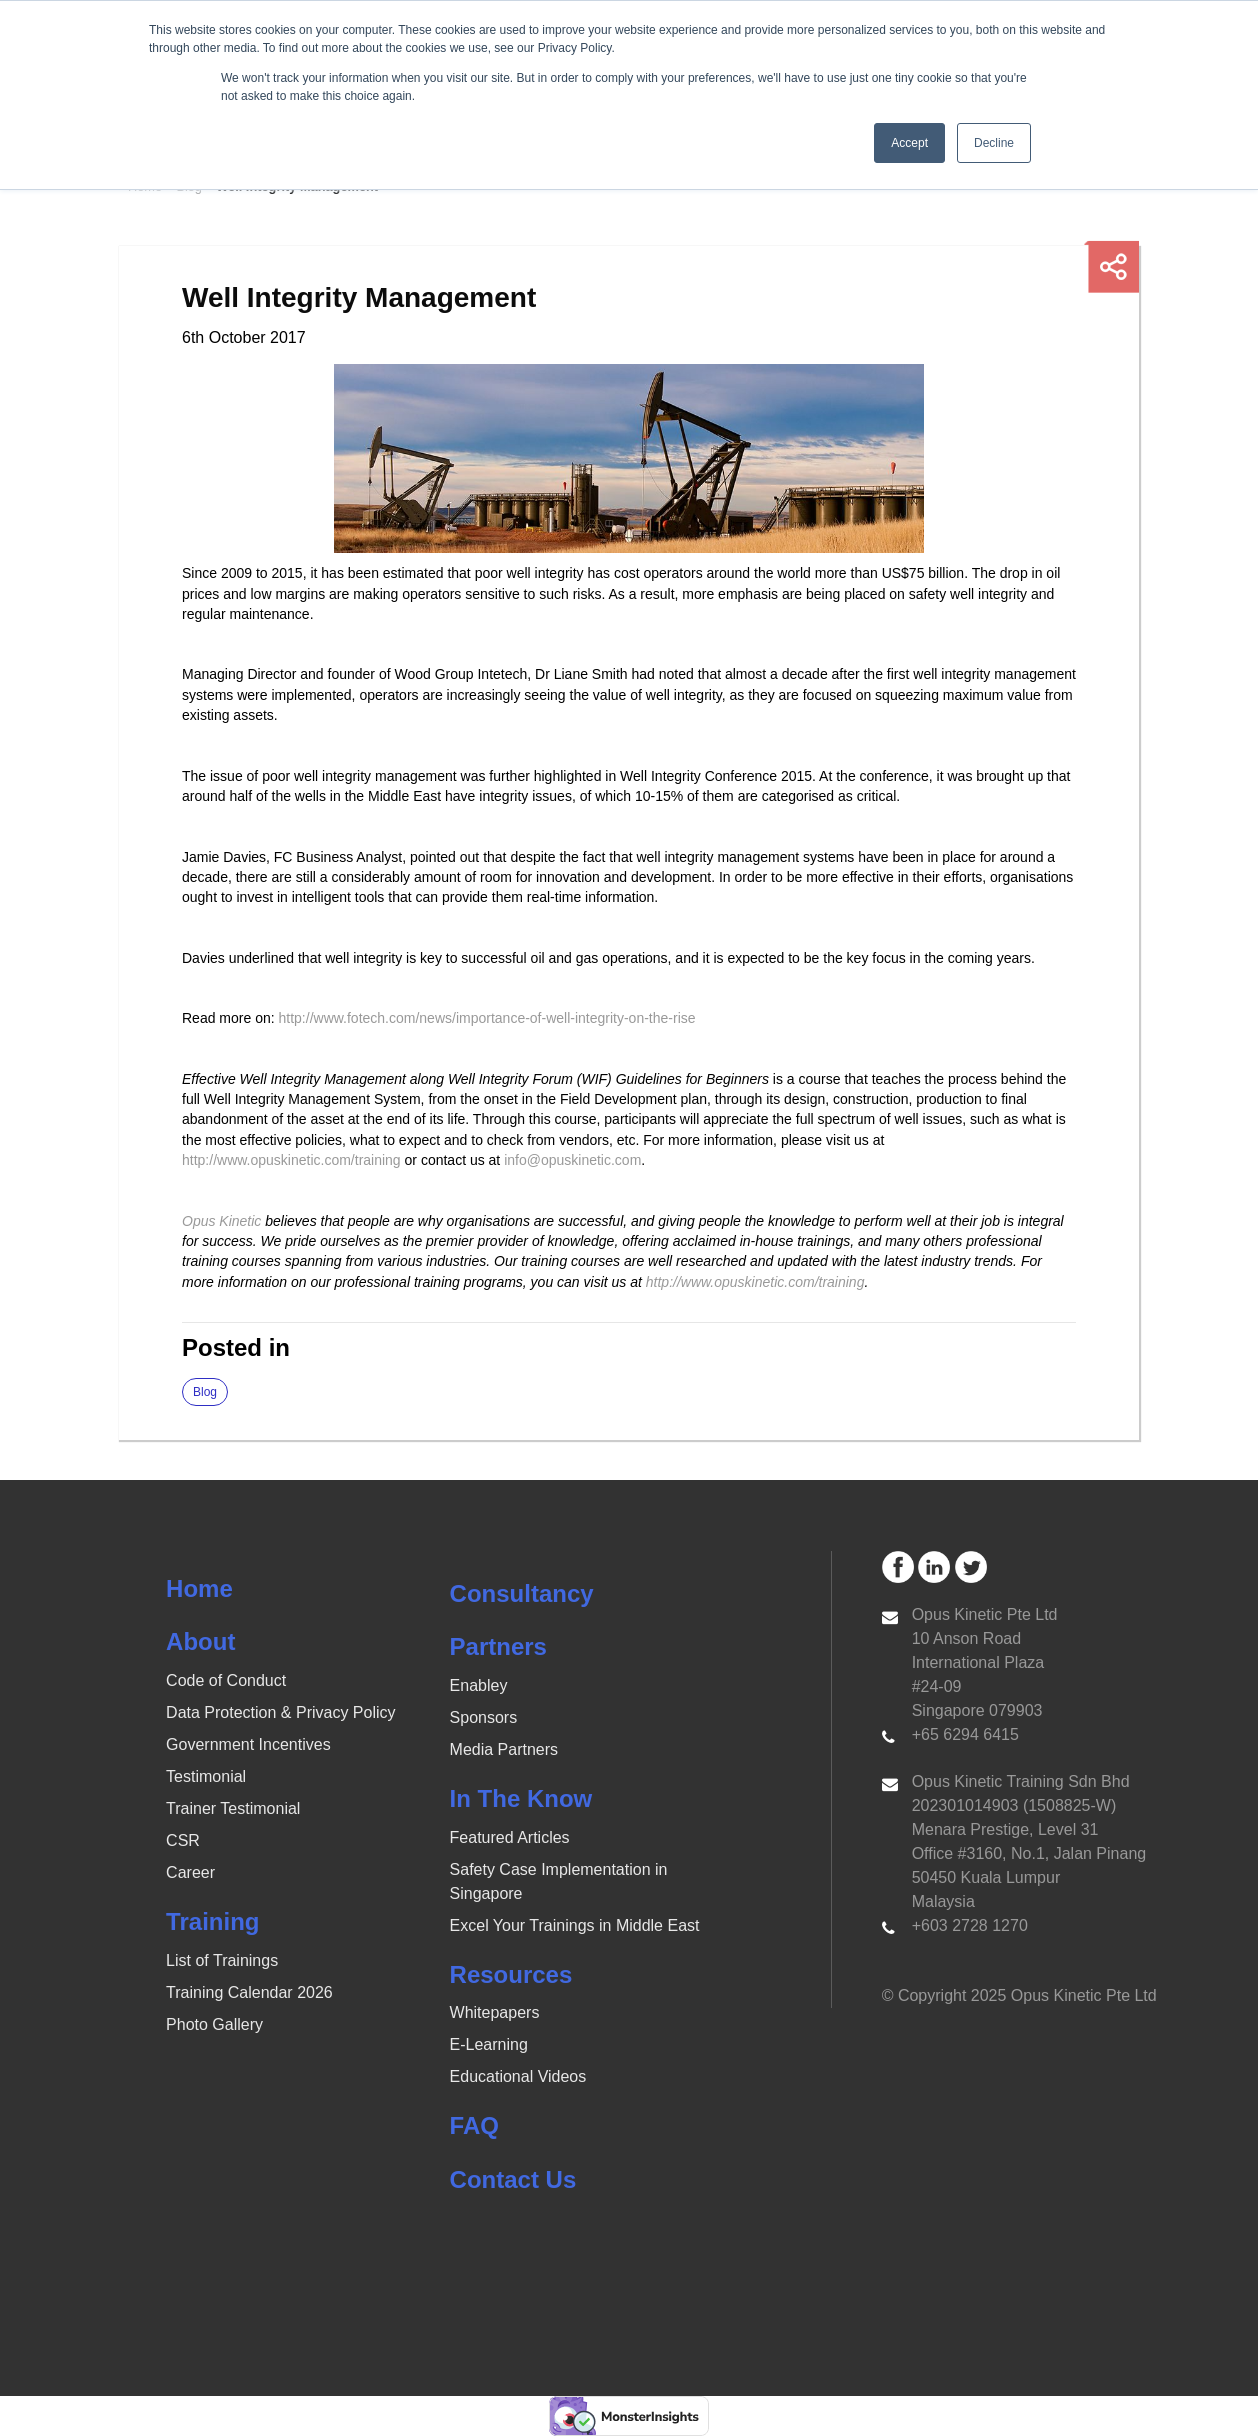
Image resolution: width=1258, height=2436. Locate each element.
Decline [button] (994, 143)
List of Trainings (222, 1960)
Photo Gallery (214, 2024)
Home (199, 1588)
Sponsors (484, 1717)
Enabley (479, 1685)
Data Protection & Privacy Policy (280, 1712)
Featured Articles (510, 1837)
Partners (498, 1646)
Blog (205, 1392)
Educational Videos (518, 2076)
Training (212, 1921)
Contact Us (513, 2179)
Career (190, 1872)
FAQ (474, 2125)
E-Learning (489, 2044)
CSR (183, 1840)
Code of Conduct (226, 1680)
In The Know (521, 1798)
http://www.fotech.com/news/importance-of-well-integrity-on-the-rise (489, 1018)
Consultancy (522, 1593)
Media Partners (504, 1749)
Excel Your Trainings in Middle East (575, 1925)
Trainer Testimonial (233, 1808)
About (200, 1641)
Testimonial (206, 1776)
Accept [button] (909, 143)
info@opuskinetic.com (572, 1160)
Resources (511, 1974)
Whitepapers (495, 2012)
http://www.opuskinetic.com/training (291, 1160)
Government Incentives (248, 1744)
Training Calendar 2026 (249, 1992)
